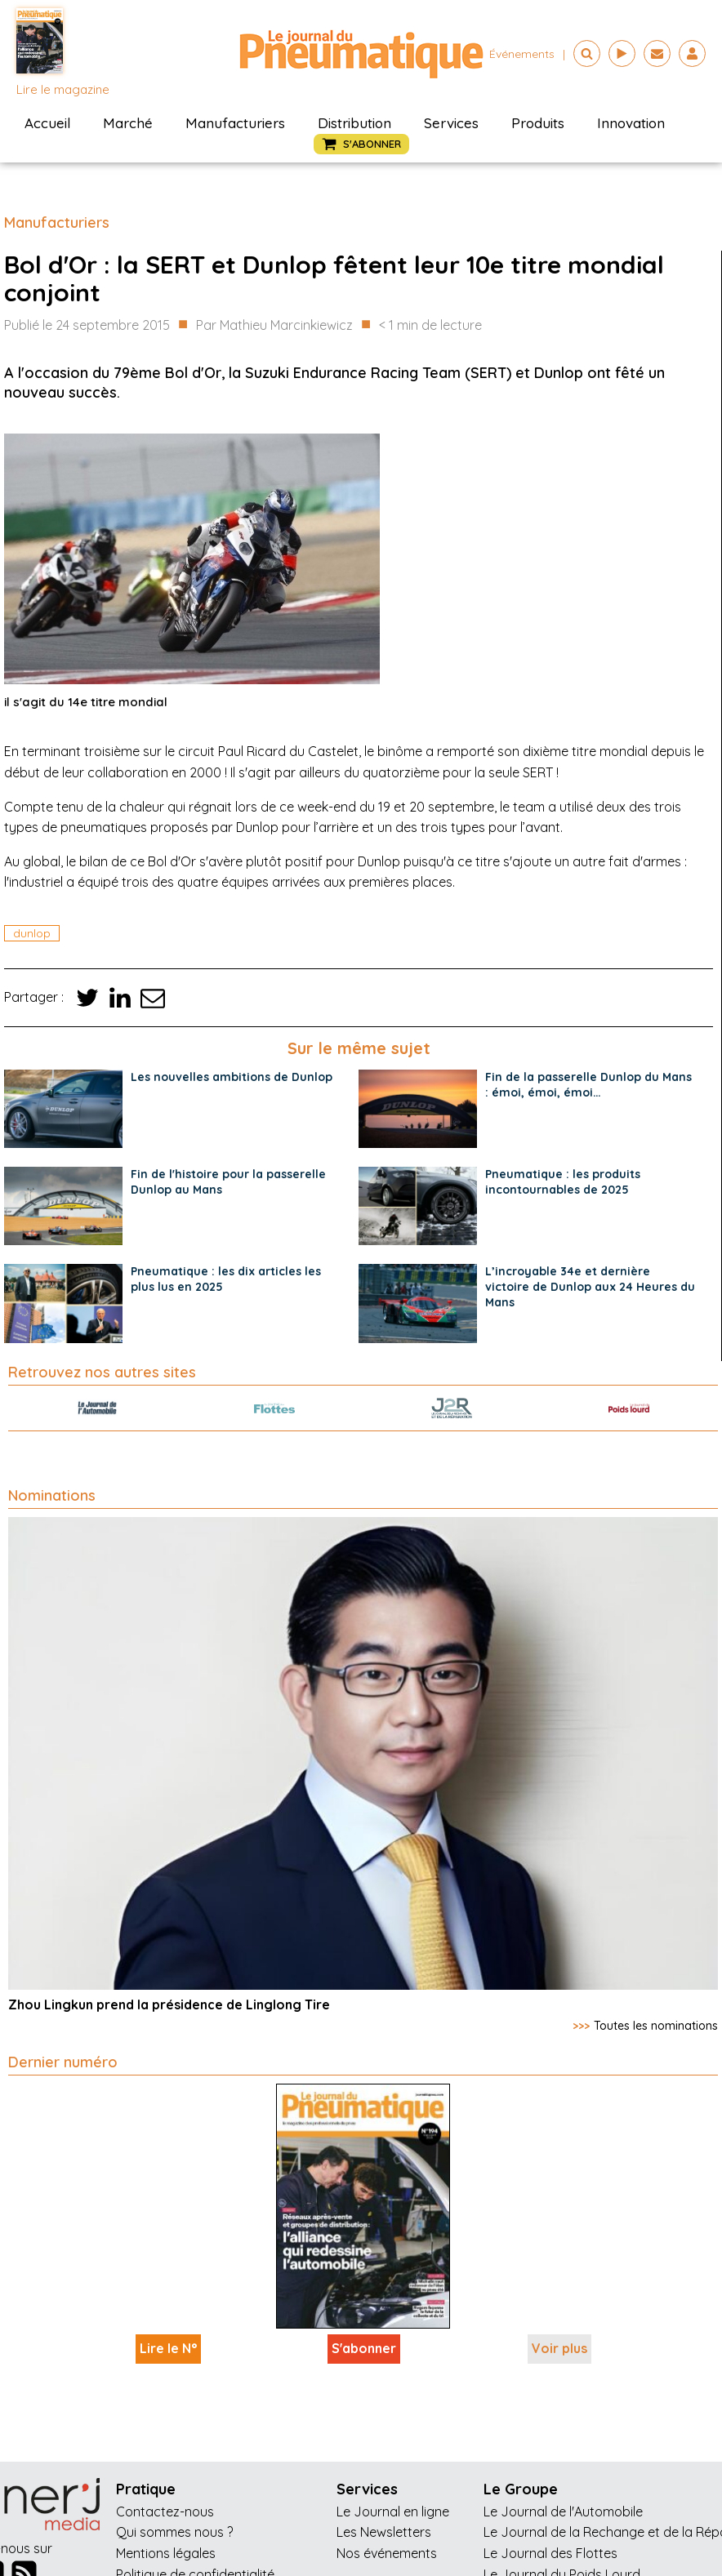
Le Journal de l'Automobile (563, 2511)
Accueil (47, 122)
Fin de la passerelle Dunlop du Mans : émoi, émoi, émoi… (588, 1085)
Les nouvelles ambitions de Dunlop (231, 1077)
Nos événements (386, 2553)
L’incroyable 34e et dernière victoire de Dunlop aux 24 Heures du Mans (590, 1287)
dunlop (32, 933)
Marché (128, 122)
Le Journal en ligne (392, 2511)
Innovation (631, 122)
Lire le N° (168, 2348)
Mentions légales (166, 2553)
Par (274, 325)
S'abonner (364, 2348)
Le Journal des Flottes (550, 2553)
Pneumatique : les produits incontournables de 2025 (562, 1182)
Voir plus (559, 2348)
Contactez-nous (165, 2511)
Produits (537, 122)
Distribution (354, 122)
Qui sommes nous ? (174, 2532)
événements (522, 54)
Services (451, 122)
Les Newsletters (383, 2532)
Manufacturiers (235, 122)
